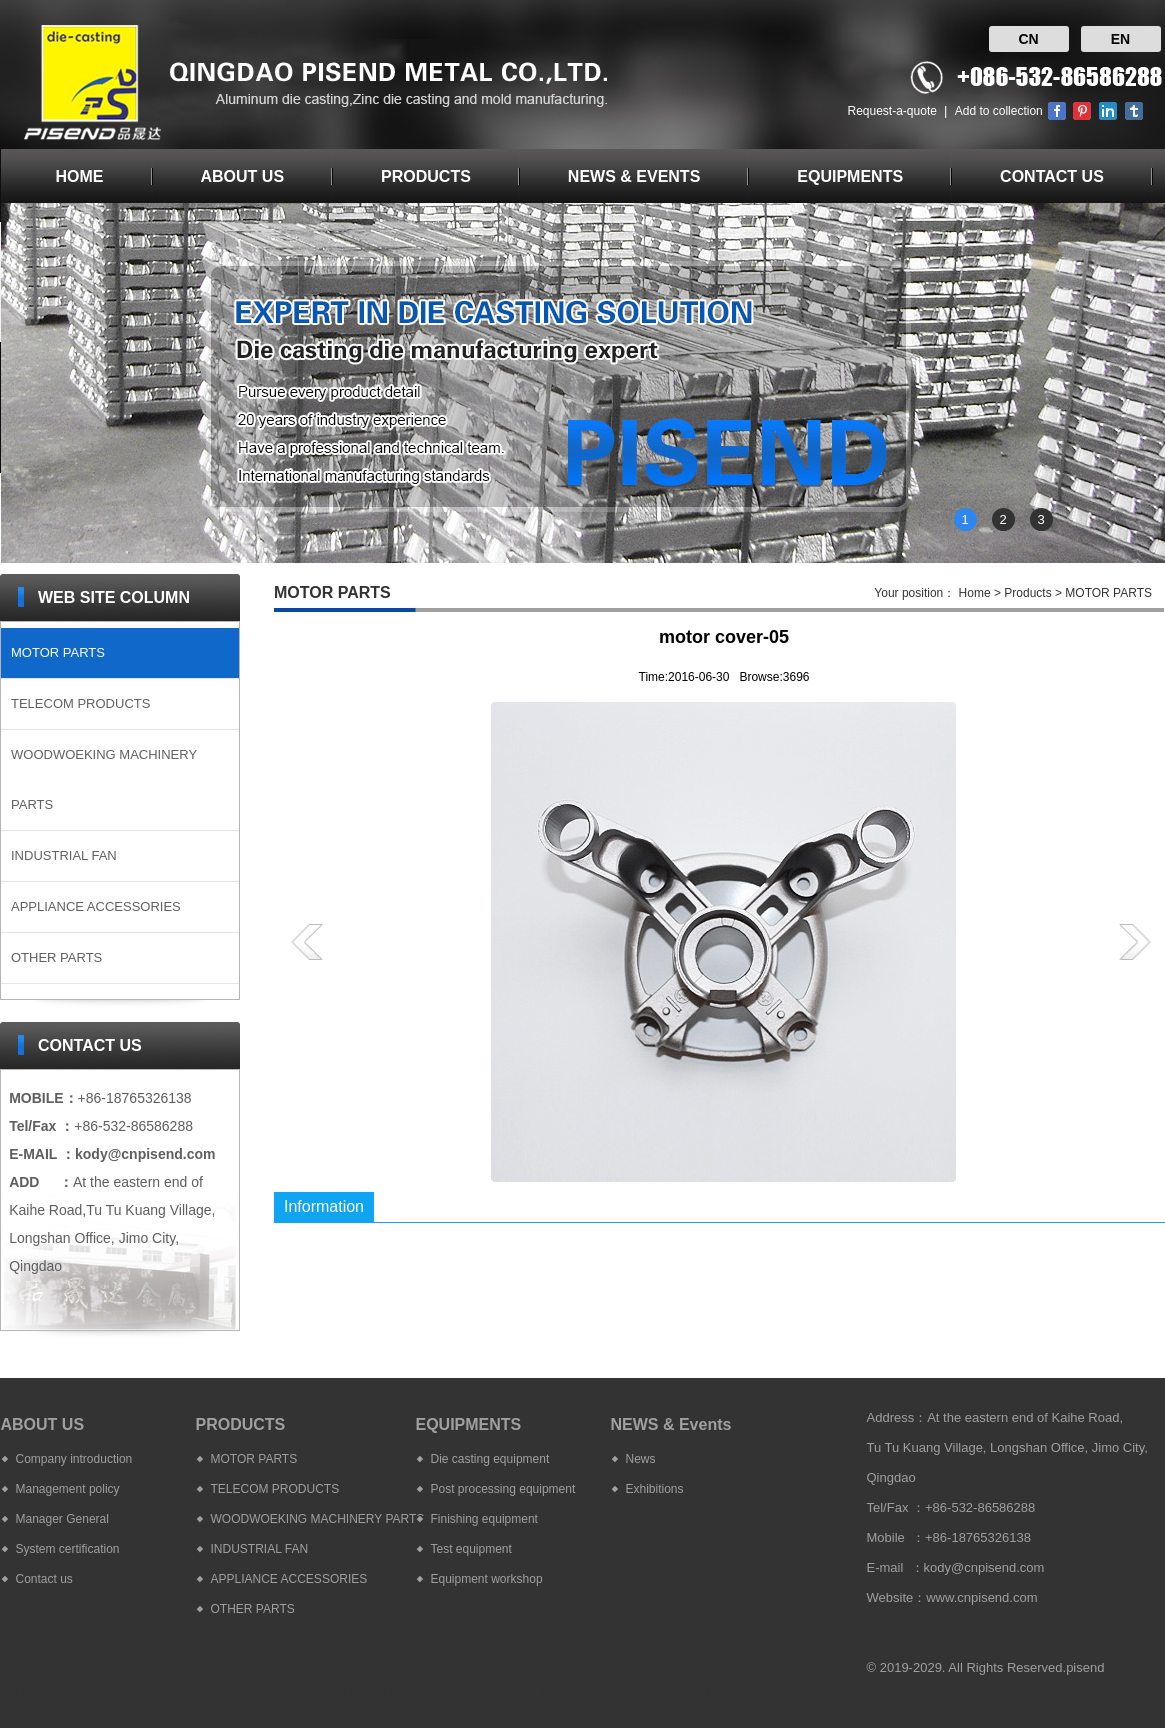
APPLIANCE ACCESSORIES (96, 906)
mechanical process (528, 1690)
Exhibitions (655, 1489)
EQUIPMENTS (850, 176)
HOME (80, 176)
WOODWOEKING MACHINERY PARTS (104, 779)
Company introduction (74, 1459)
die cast (754, 1690)
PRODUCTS (426, 176)
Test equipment (471, 1549)
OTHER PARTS (56, 957)
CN (1028, 39)
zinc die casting (360, 1690)
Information (324, 1206)
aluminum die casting (251, 1690)
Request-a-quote (892, 111)
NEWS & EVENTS (634, 176)
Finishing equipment (484, 1519)
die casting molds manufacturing (94, 1690)
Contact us (44, 1579)
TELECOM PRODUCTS (80, 703)
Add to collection (999, 111)
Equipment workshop (487, 1579)
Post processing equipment (503, 1489)
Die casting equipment (490, 1459)
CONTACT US (1052, 176)
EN (1120, 39)
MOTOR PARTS (58, 652)
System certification (68, 1549)
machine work (629, 1690)
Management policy (68, 1489)
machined (701, 1690)
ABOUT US (243, 176)
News (641, 1459)
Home (975, 593)
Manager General (62, 1519)
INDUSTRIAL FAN (64, 855)
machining (437, 1690)
